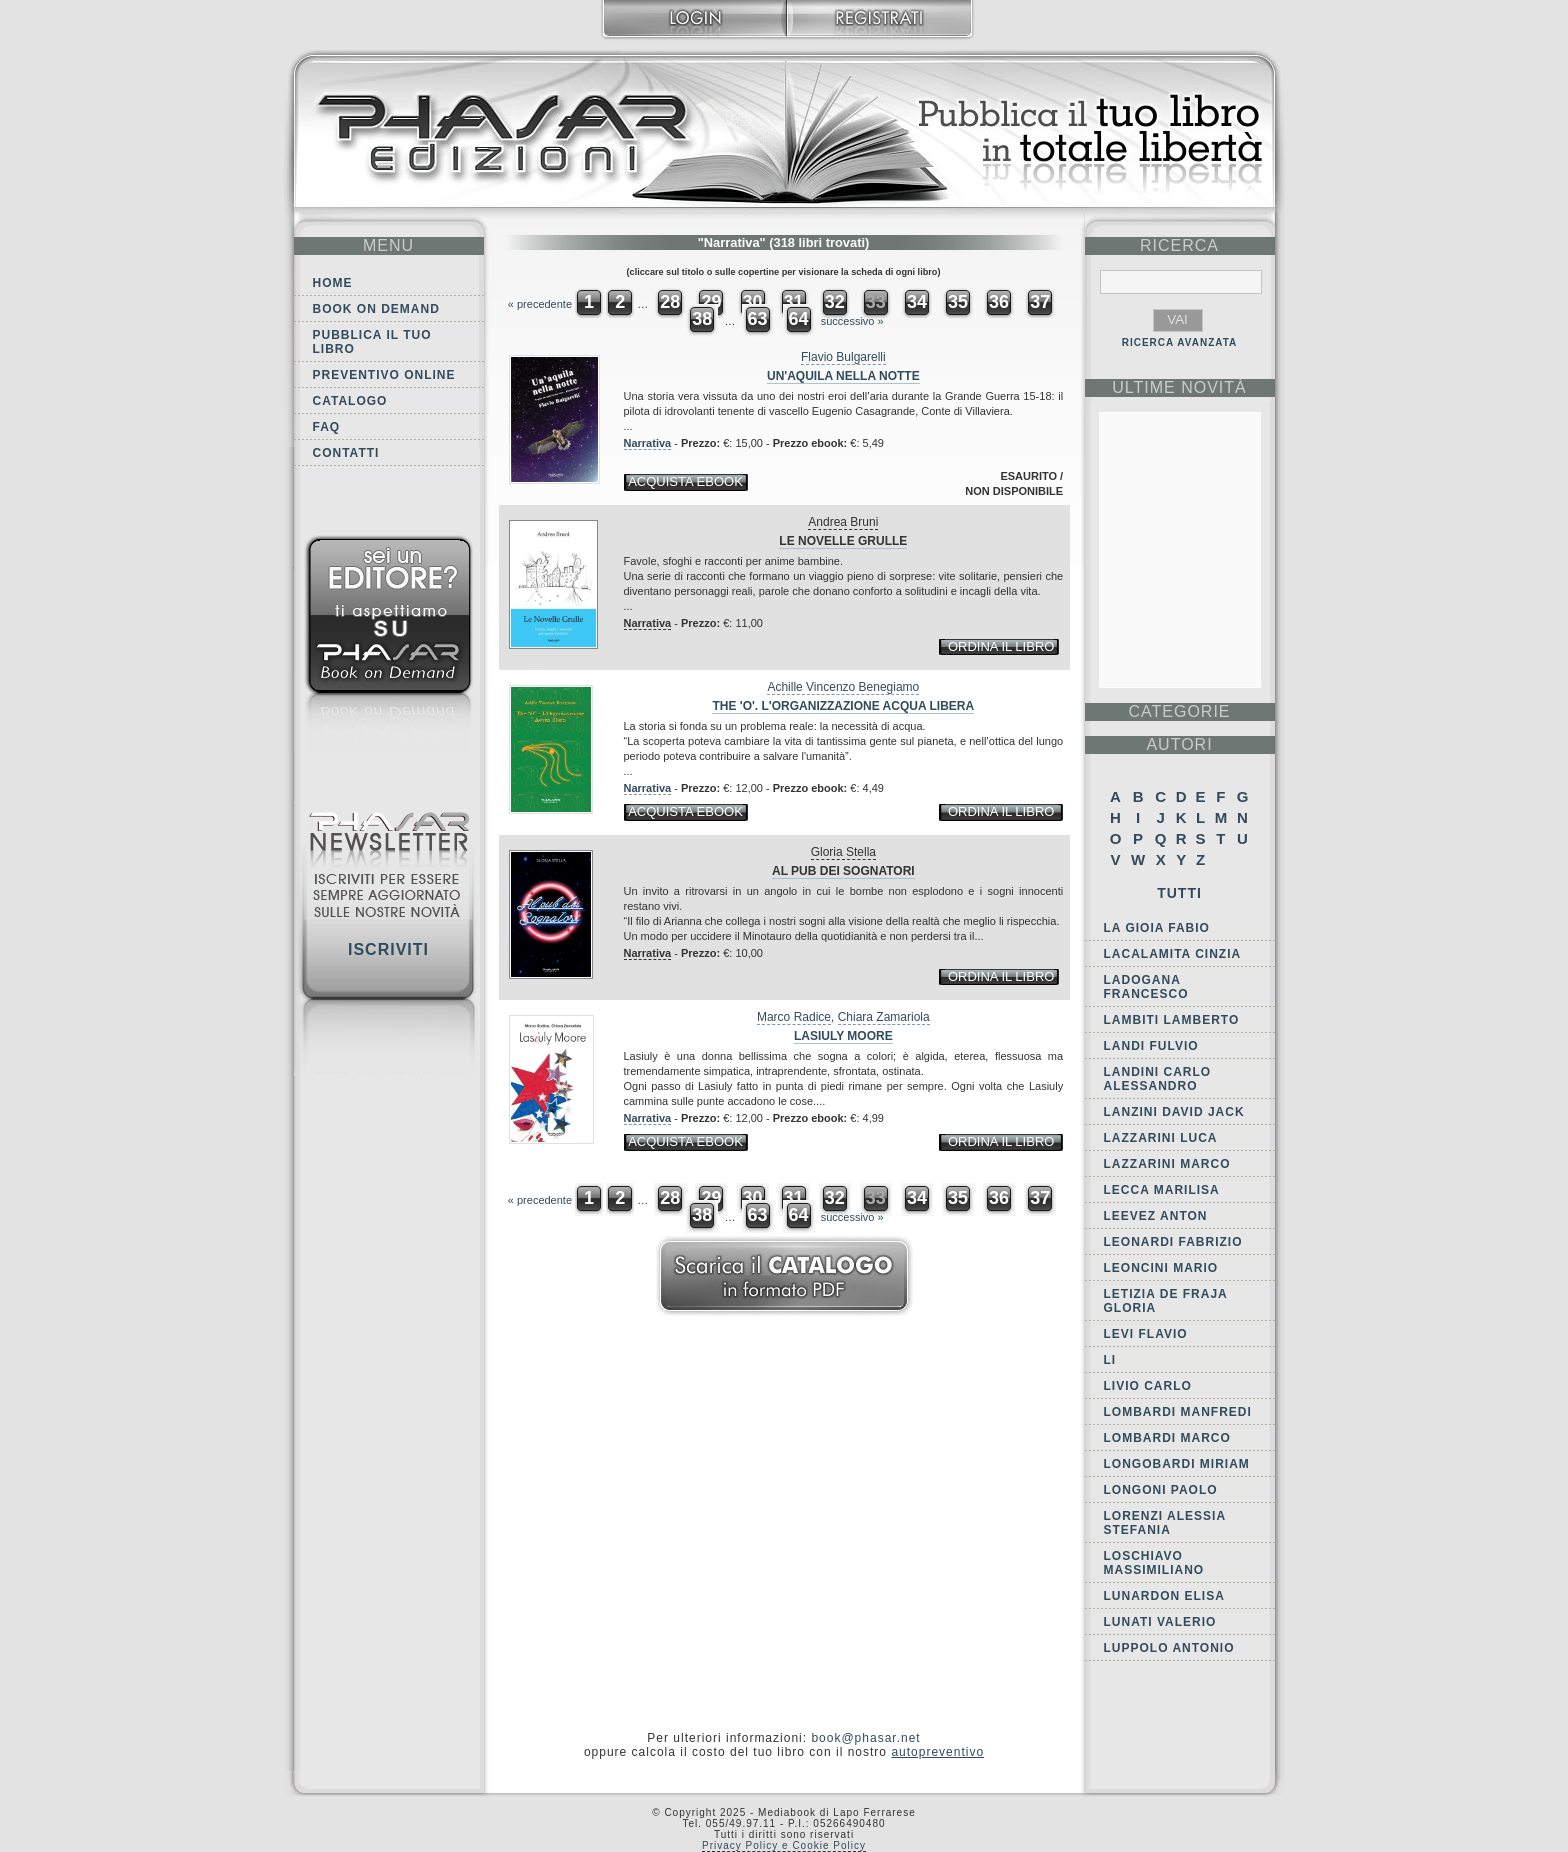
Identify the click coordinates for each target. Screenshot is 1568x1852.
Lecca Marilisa (1162, 1190)
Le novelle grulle (843, 541)
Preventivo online (384, 375)
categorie (1179, 711)
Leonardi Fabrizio (1173, 1242)
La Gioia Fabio (1157, 928)
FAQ (327, 427)
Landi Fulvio (1151, 1046)
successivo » (852, 321)
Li (1110, 1360)
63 (757, 319)
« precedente (540, 304)
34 (917, 302)
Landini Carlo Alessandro (1158, 1079)
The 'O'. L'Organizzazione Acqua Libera (843, 706)
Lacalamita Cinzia (1173, 954)
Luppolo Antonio (1169, 1648)
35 (958, 302)
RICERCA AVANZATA (1180, 342)
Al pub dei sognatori (843, 871)
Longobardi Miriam (1177, 1464)
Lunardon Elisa (1164, 1596)
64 (799, 319)
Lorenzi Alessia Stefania (1165, 1523)
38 (702, 319)
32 (835, 302)
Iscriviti (388, 949)
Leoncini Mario (1161, 1268)
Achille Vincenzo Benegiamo (843, 687)
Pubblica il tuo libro (372, 342)
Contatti (346, 453)
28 (670, 302)
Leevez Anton (1156, 1216)
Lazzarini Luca (1161, 1138)
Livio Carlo (1148, 1386)
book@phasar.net (865, 1738)
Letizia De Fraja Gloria (1166, 1301)
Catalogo (350, 401)
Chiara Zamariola (884, 1017)
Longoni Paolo (1161, 1490)
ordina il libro (1001, 646)
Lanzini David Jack (1174, 1112)
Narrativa (648, 443)
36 (999, 302)
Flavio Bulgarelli (843, 357)
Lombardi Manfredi (1178, 1412)
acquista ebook (685, 481)
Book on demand (376, 309)
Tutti (1179, 893)
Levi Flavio (1146, 1334)
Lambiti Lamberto (1172, 1020)
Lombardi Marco (1167, 1438)
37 (1040, 302)
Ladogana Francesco (1146, 987)
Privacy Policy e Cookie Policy (784, 1845)
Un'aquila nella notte (843, 376)
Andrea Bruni (843, 522)
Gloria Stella (843, 852)
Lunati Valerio (1160, 1622)
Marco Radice (794, 1017)
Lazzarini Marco (1167, 1164)
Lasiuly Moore (843, 1036)
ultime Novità (1179, 387)
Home (333, 283)
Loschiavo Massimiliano (1154, 1563)
